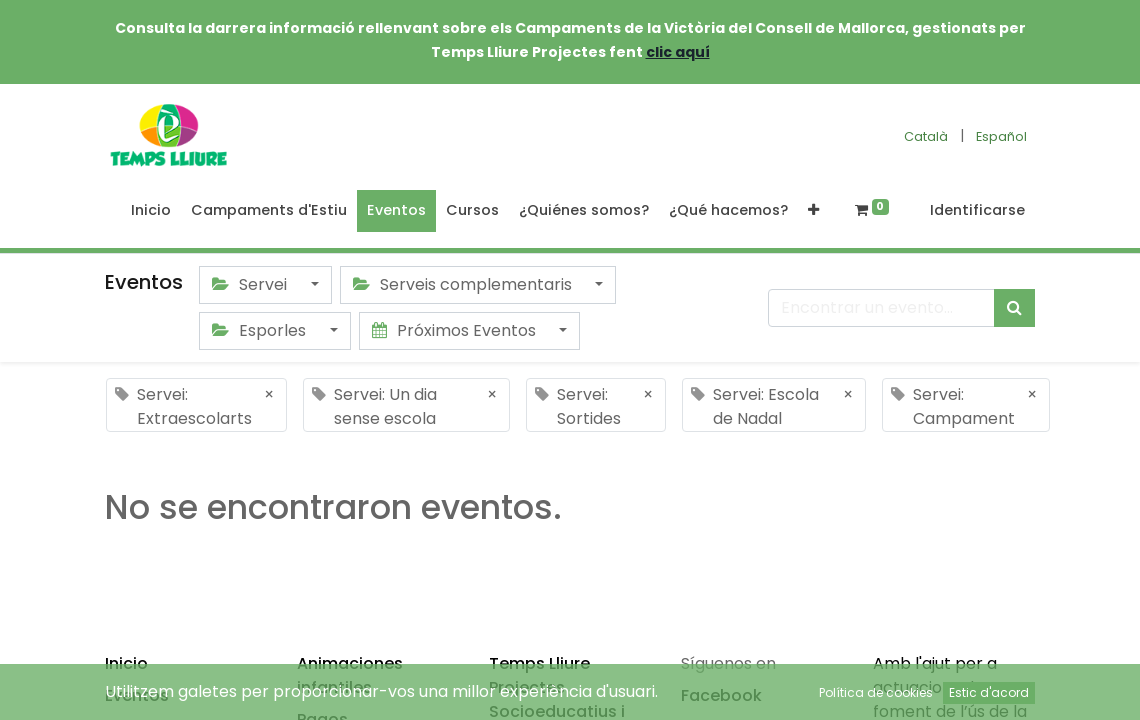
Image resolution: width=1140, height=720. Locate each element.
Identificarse (977, 210)
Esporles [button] (261, 330)
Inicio (126, 663)
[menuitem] (151, 211)
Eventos (137, 695)
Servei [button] (251, 284)
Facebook (721, 695)
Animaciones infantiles (350, 675)
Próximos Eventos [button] (456, 330)
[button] (813, 211)
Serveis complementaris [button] (464, 284)
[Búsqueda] (1014, 308)
